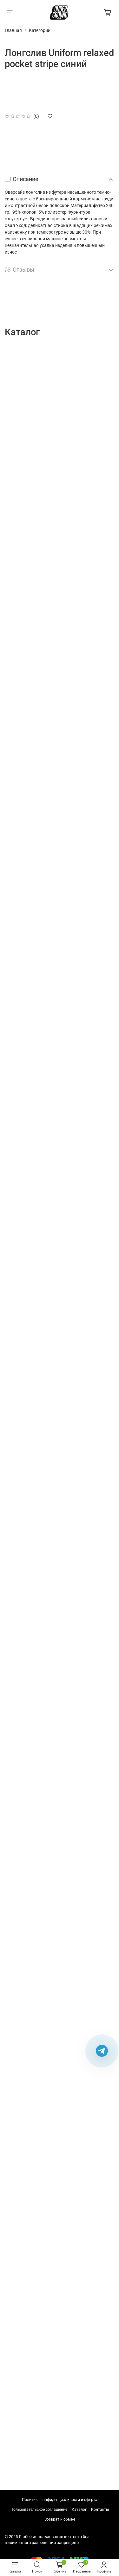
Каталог (79, 2509)
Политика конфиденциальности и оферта (59, 2499)
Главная (13, 30)
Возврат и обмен (59, 2519)
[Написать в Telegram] (102, 2051)
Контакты (100, 2509)
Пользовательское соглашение (38, 2509)
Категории (39, 30)
